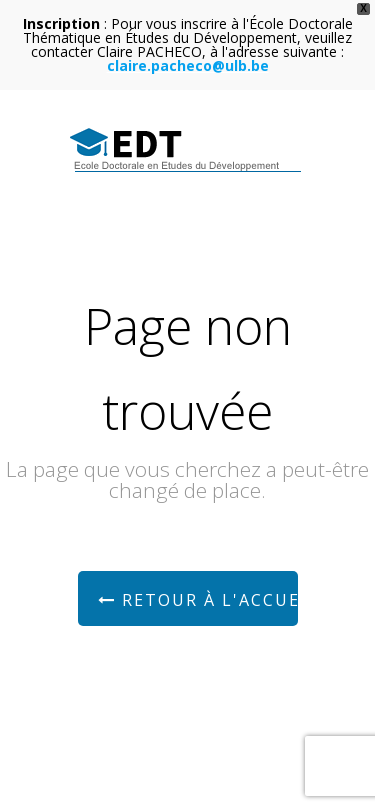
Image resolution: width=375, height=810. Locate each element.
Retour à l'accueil (198, 600)
